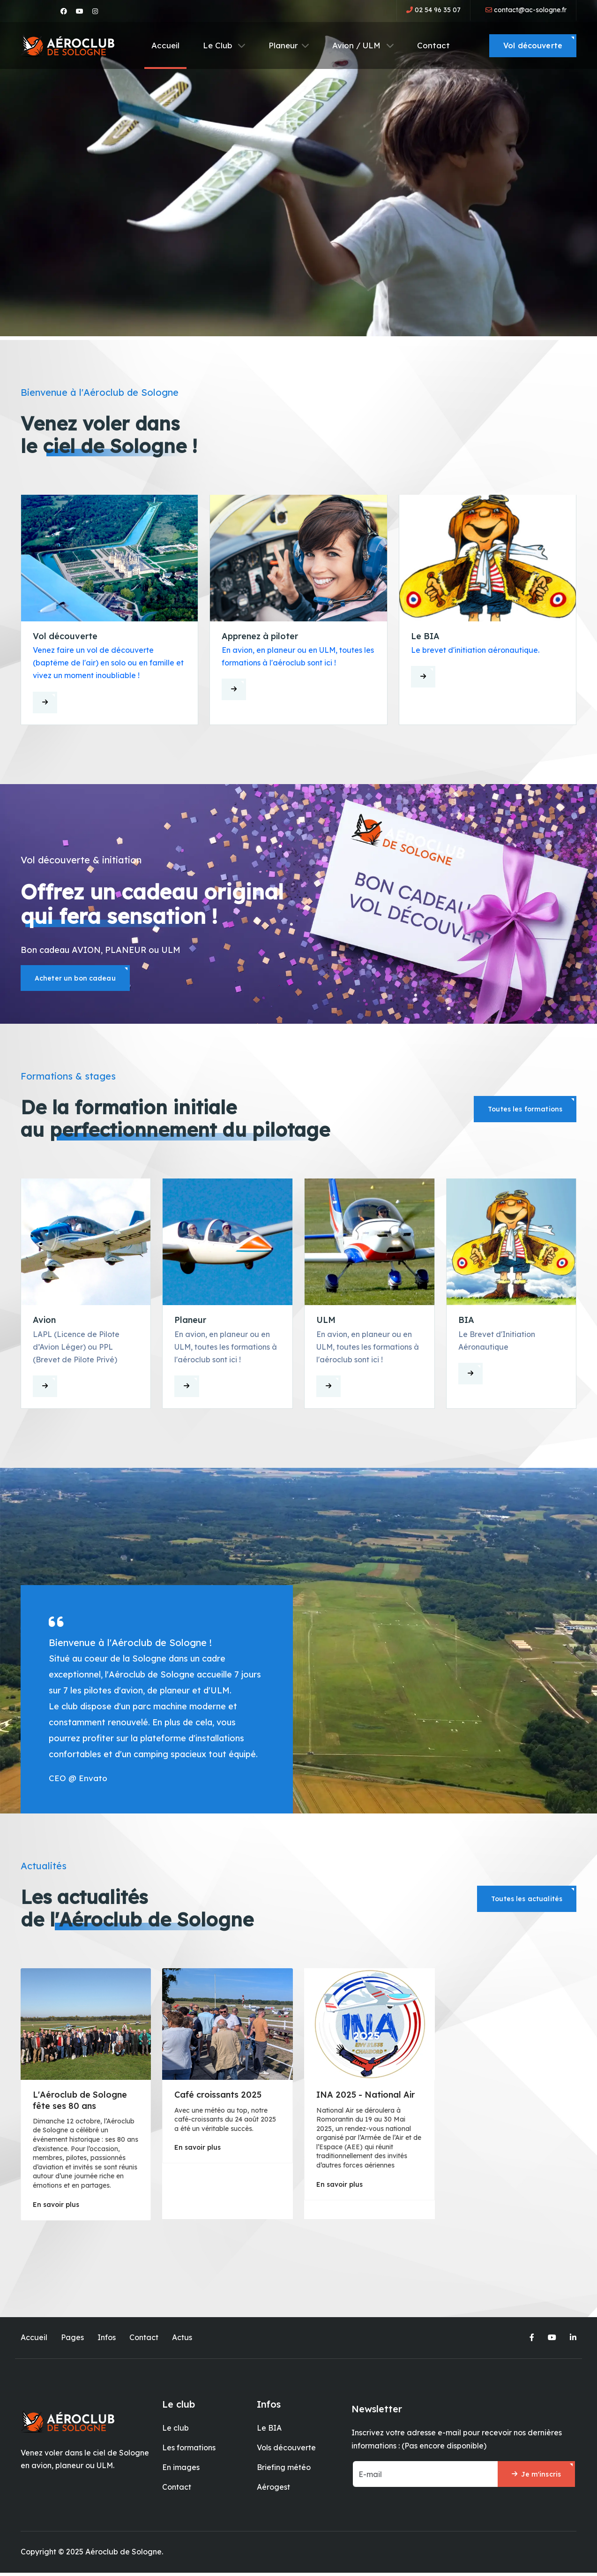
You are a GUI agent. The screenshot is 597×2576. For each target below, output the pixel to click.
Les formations (189, 2450)
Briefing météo (284, 2471)
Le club (175, 2431)
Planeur (289, 45)
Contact (433, 45)
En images (181, 2471)
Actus (182, 2341)
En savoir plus (56, 2208)
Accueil (165, 45)
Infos (106, 2341)
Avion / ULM (363, 45)
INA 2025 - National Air (365, 2098)
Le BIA (269, 2431)
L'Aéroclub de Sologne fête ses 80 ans (80, 2104)
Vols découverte (286, 2450)
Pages (72, 2341)
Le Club (224, 45)
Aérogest (273, 2490)
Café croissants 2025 (217, 2098)
